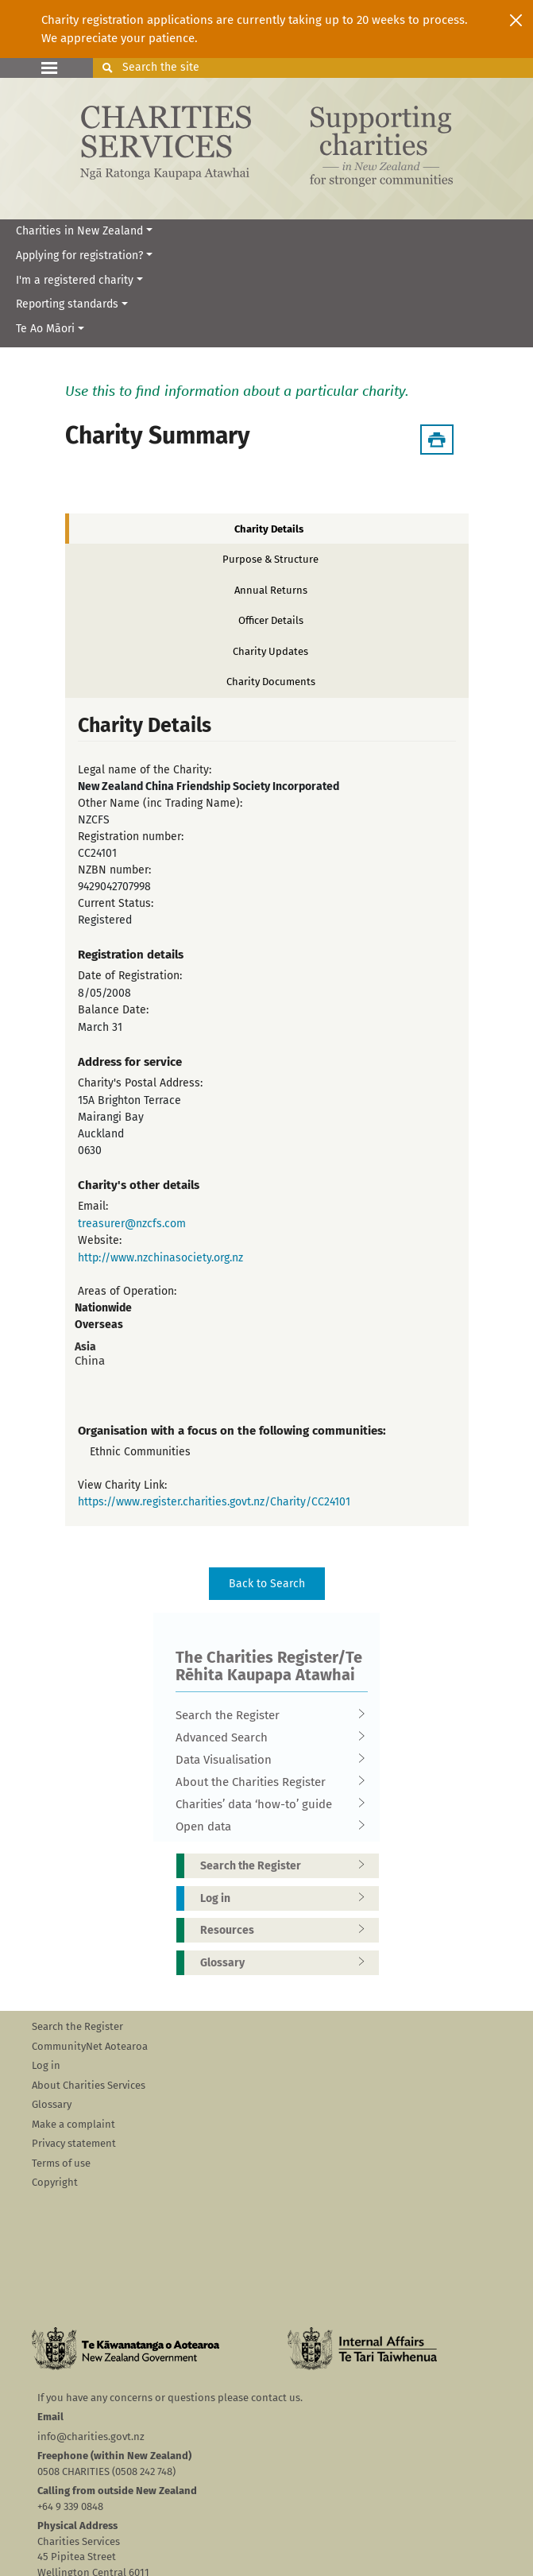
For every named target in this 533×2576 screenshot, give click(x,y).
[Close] (516, 20)
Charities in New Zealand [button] (79, 231)
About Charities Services (88, 2085)
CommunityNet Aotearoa (90, 2046)
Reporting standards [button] (67, 304)
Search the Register (267, 1715)
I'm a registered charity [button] (74, 280)
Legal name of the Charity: (144, 770)
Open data (267, 1826)
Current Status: (115, 903)
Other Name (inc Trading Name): (160, 803)
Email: (93, 1206)
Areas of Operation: (127, 1291)
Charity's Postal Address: (140, 1083)
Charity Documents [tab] (270, 682)
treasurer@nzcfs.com (132, 1223)
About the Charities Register (267, 1782)
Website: (100, 1240)
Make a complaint (73, 2124)
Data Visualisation (267, 1760)
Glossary (287, 1962)
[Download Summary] (437, 439)
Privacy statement (74, 2143)
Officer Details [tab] (270, 620)
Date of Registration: (130, 975)
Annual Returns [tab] (270, 590)
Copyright (55, 2182)
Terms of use (61, 2163)
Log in (287, 1898)
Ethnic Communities (140, 1451)
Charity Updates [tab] (270, 651)
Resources (287, 1930)
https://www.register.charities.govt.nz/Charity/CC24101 (214, 1502)
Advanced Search (267, 1737)
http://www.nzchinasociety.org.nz (160, 1258)
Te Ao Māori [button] (45, 328)
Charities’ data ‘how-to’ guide (267, 1804)
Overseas (99, 1324)
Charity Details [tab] (268, 529)
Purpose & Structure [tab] (270, 559)
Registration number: (130, 836)
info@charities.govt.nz (91, 2436)
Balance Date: (113, 1010)
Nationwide (103, 1308)
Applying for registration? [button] (79, 255)
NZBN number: (114, 870)
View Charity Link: (122, 1485)
